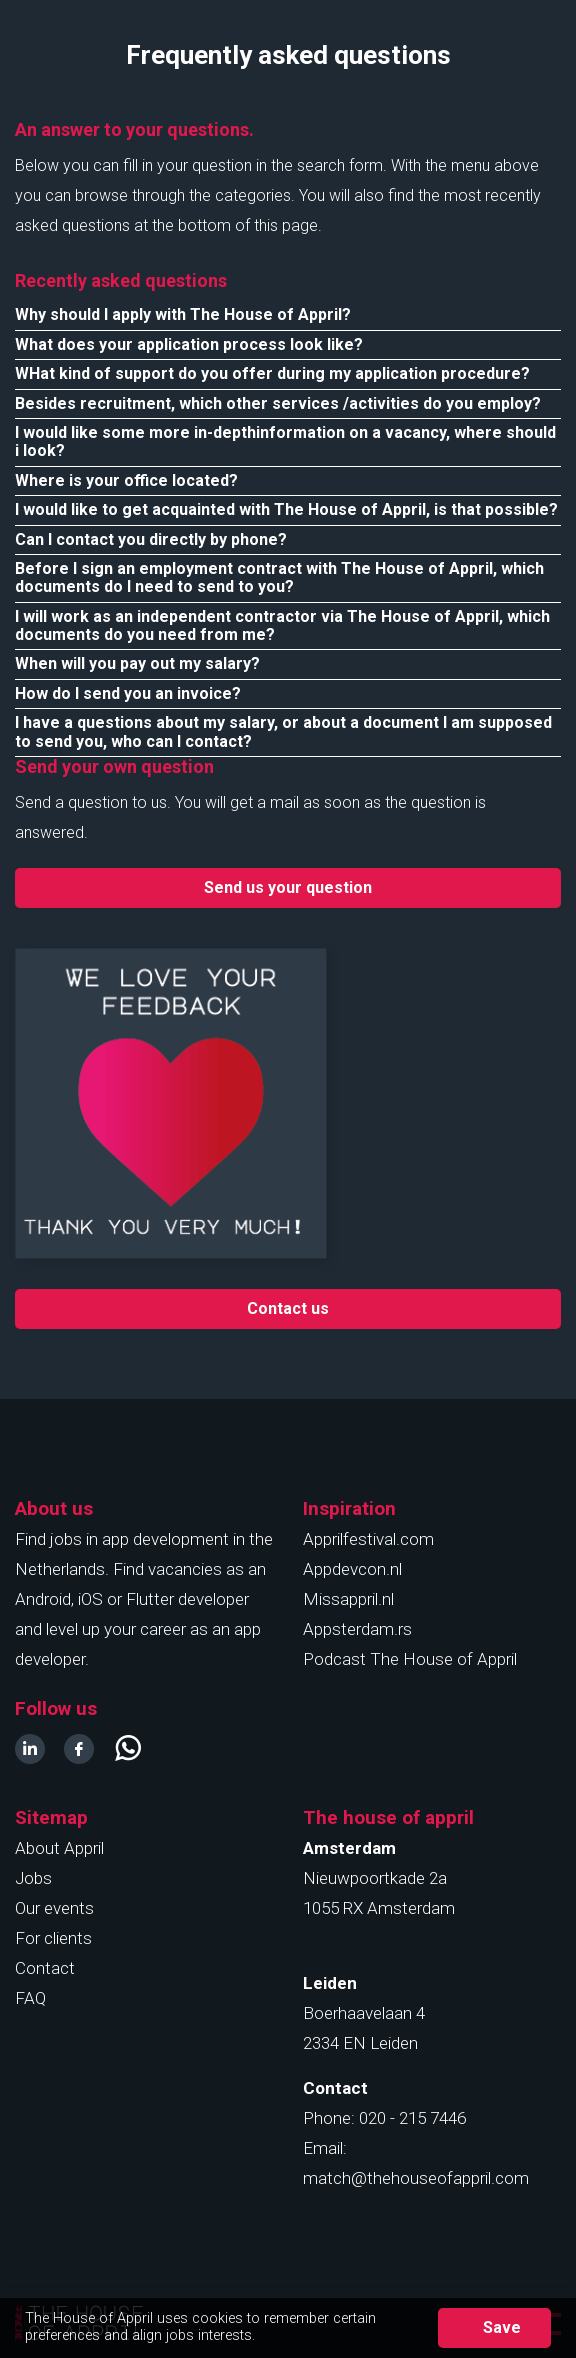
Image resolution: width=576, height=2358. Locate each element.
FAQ (30, 1998)
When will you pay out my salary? (137, 663)
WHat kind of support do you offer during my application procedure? (272, 373)
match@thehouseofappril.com (416, 2178)
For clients (53, 1938)
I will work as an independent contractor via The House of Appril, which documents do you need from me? (282, 625)
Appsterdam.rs (357, 1629)
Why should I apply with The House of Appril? (183, 314)
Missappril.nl (348, 1599)
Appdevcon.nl (352, 1569)
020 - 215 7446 (412, 2118)
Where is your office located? (126, 480)
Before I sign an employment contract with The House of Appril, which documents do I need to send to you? (279, 577)
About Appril (59, 1848)
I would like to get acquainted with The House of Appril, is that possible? (286, 509)
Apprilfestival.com (368, 1539)
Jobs (33, 1878)
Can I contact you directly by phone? (151, 539)
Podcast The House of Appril (410, 1659)
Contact (45, 1968)
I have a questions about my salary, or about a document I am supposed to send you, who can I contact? (283, 731)
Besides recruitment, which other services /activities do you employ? (278, 403)
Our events (54, 1908)
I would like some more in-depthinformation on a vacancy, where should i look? (285, 441)
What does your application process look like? (189, 344)
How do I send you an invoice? (128, 693)
